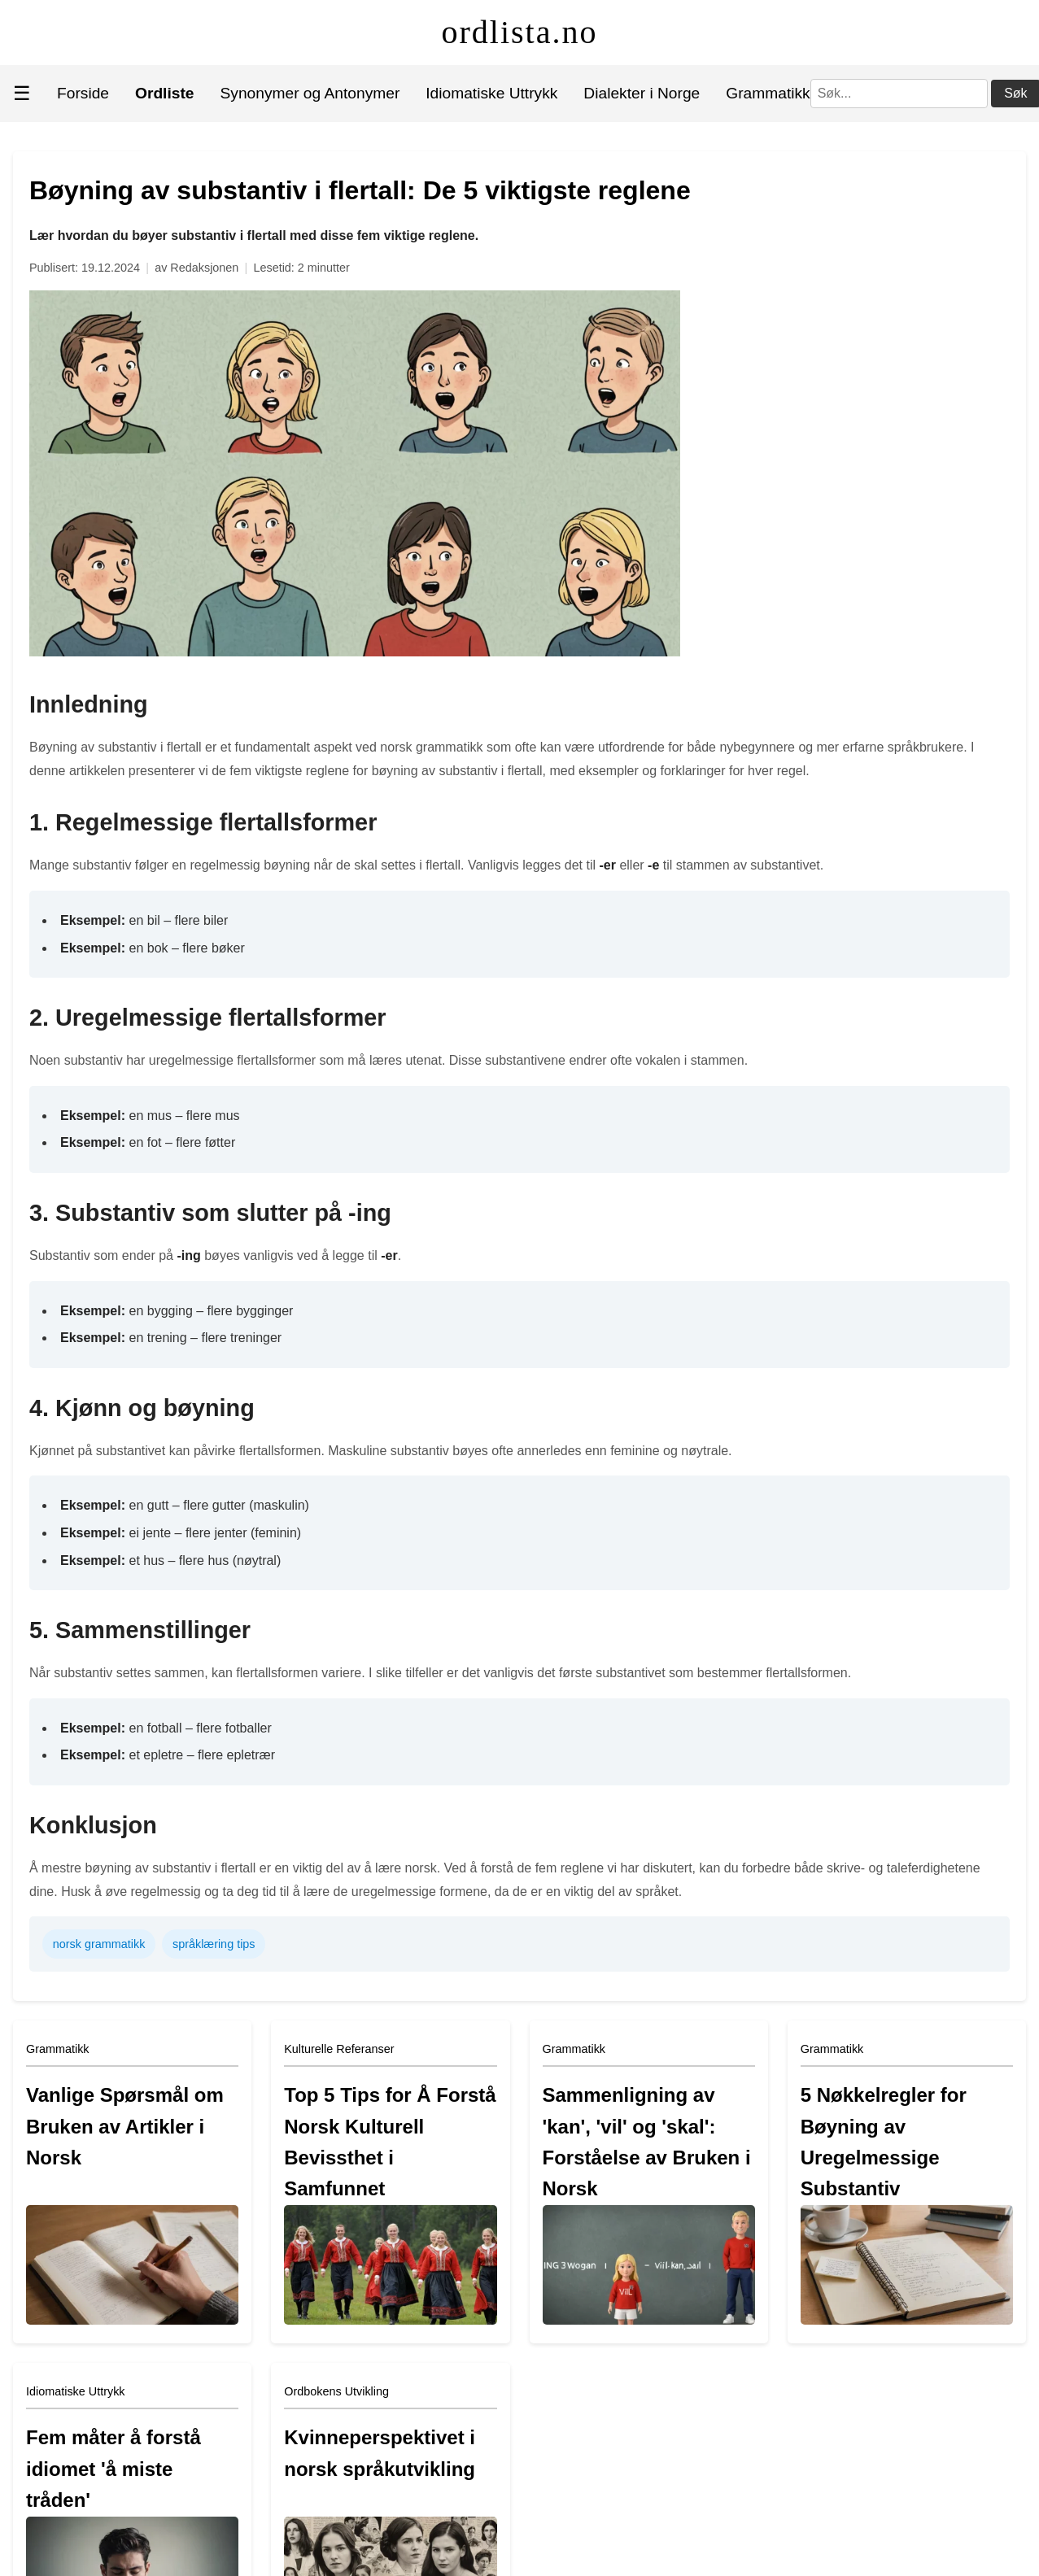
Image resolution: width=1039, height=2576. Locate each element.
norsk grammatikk (99, 1944)
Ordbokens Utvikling (336, 2391)
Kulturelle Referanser (339, 2048)
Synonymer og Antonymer (310, 93)
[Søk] (899, 93)
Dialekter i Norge (641, 93)
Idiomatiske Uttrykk (491, 93)
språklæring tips (213, 1944)
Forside (83, 93)
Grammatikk (768, 93)
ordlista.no (520, 32)
